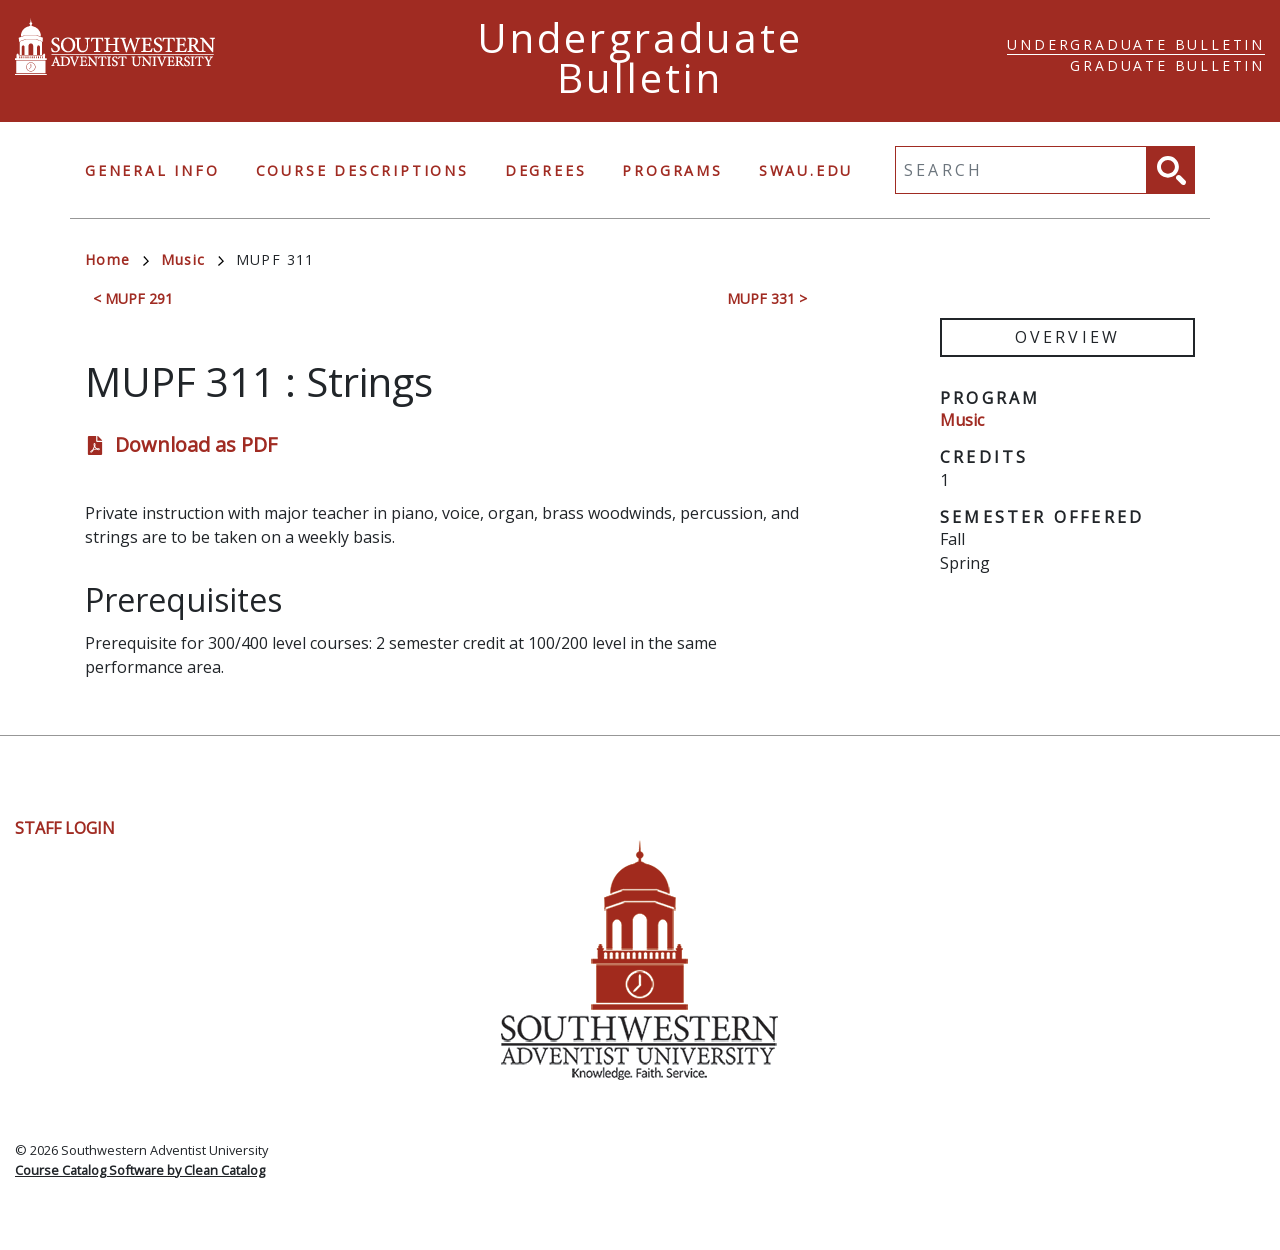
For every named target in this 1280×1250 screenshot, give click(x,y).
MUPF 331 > (767, 298)
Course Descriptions (362, 170)
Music (192, 259)
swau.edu (806, 170)
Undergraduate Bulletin (1136, 44)
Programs (672, 170)
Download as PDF (196, 444)
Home (117, 259)
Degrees (546, 170)
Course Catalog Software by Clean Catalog (140, 1170)
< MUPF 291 (133, 298)
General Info (152, 170)
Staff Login (65, 828)
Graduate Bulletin (1167, 65)
